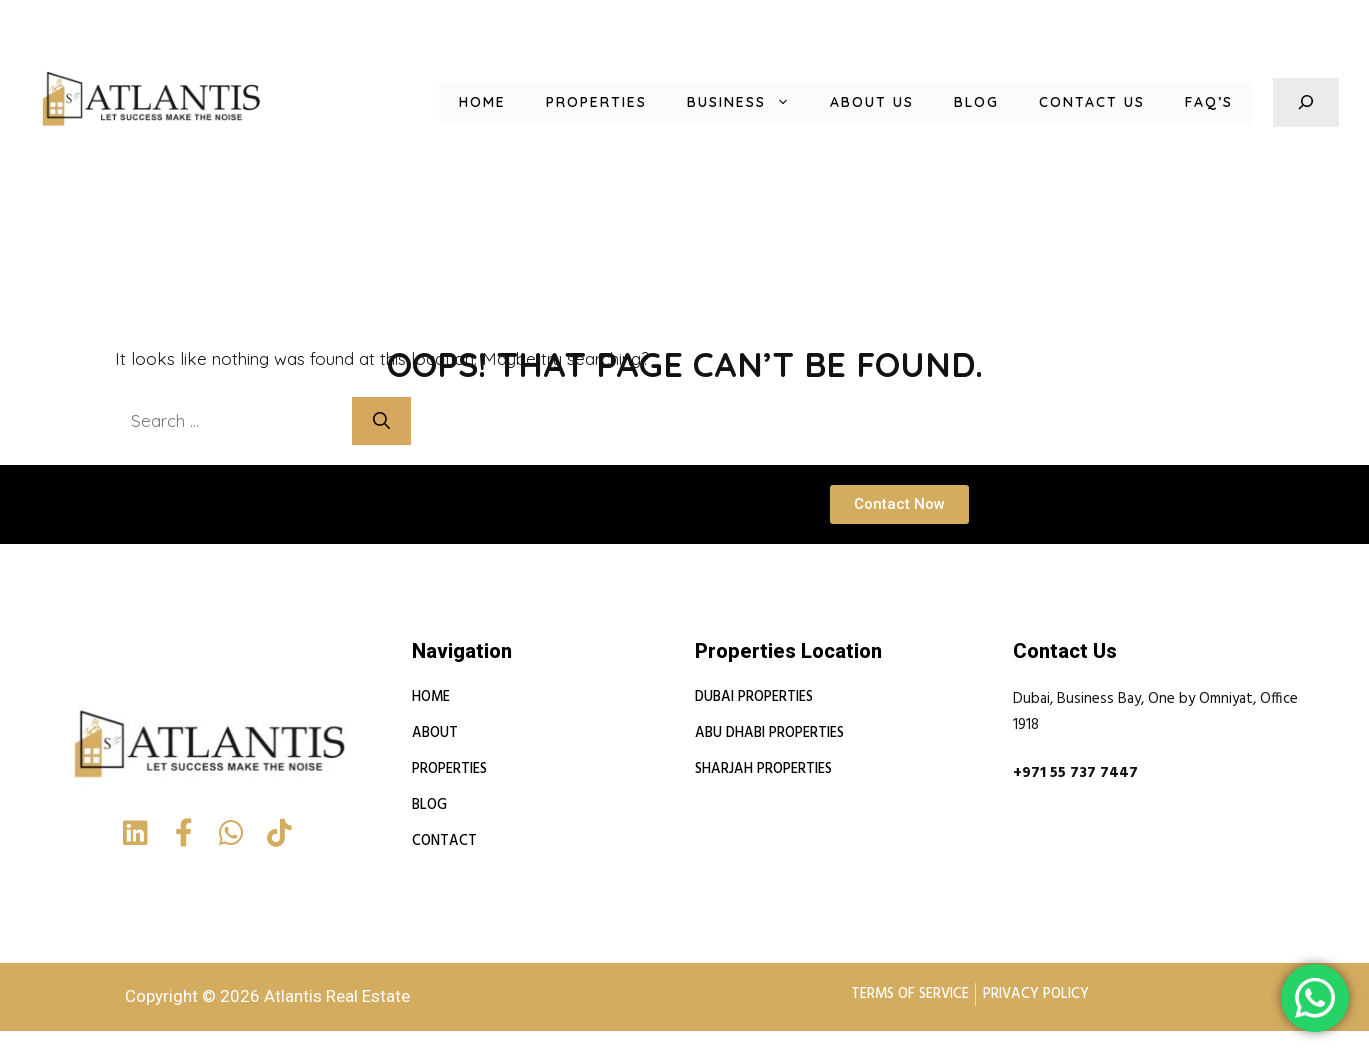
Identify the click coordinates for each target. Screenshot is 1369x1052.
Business (727, 102)
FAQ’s (1207, 102)
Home (446, 102)
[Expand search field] (1306, 103)
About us (857, 102)
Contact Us (1085, 102)
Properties (566, 102)
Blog (966, 102)
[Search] (392, 421)
